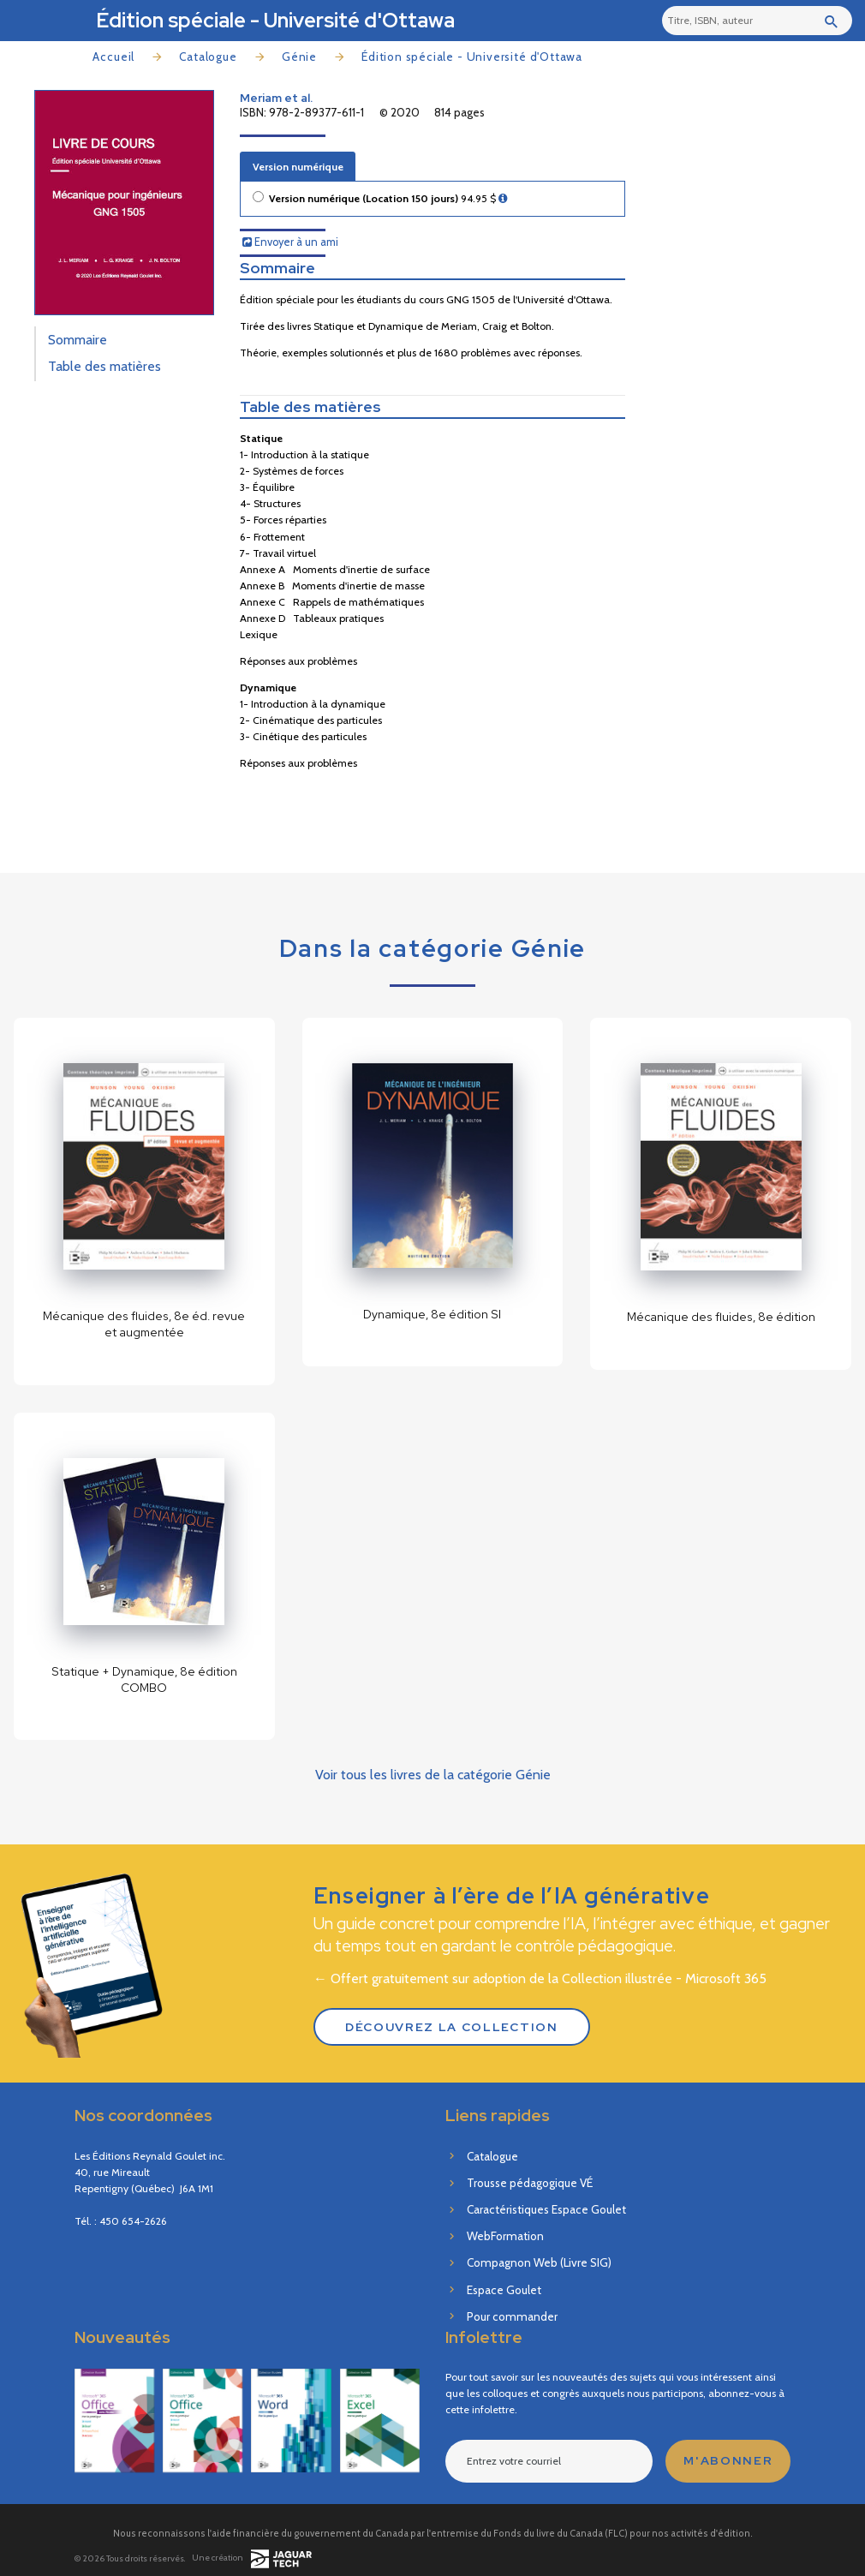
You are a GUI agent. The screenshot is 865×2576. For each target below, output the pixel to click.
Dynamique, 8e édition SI (432, 1314)
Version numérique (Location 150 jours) (388, 199)
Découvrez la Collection (451, 2027)
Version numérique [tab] (298, 166)
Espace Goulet (504, 2290)
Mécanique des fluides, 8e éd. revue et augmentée (144, 1324)
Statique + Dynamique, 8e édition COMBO (144, 1679)
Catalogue (208, 56)
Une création (251, 2558)
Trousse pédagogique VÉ (530, 2183)
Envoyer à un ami (290, 242)
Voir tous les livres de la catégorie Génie (433, 1774)
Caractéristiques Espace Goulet (546, 2209)
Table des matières (104, 366)
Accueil (113, 56)
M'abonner (728, 2460)
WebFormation (505, 2236)
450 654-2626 (133, 2220)
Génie (299, 56)
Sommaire (77, 340)
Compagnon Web (539, 2262)
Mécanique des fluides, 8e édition (721, 1316)
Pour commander (512, 2316)
